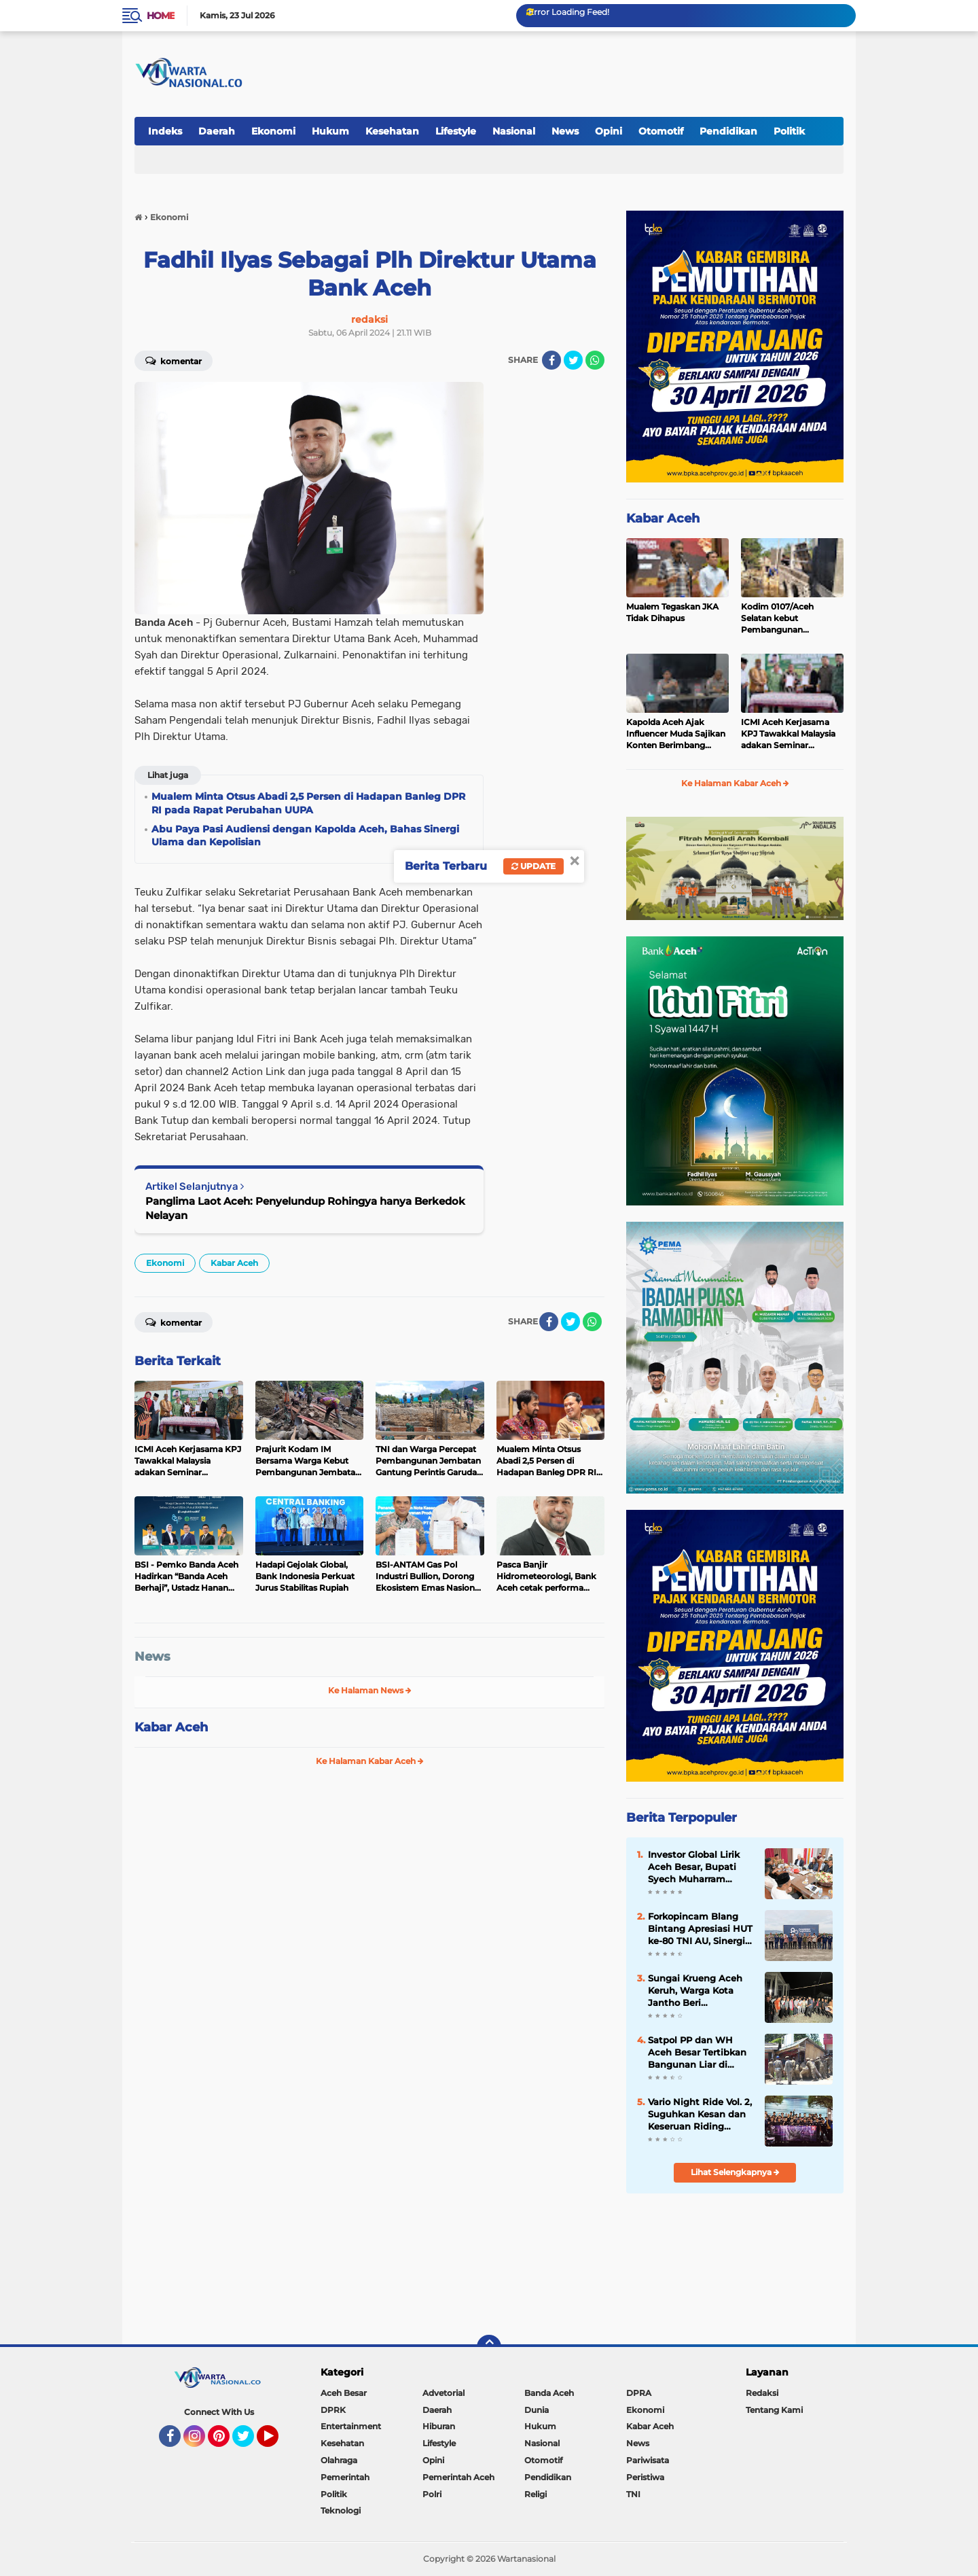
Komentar (173, 360)
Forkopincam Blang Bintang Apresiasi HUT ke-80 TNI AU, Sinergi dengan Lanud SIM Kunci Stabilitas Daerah (700, 1929)
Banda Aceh (549, 2393)
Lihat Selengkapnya (735, 2172)
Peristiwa (645, 2477)
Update (533, 866)
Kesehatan (392, 131)
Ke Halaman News (370, 1690)
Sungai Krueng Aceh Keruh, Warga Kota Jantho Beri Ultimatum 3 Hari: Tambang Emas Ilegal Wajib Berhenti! (698, 1991)
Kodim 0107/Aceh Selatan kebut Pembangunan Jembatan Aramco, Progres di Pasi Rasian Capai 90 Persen (786, 618)
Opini (608, 131)
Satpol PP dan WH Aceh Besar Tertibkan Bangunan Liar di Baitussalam (697, 2052)
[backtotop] (489, 2347)
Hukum (330, 131)
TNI (633, 2494)
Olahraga (339, 2460)
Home (161, 16)
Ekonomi (273, 131)
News (565, 131)
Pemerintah (345, 2477)
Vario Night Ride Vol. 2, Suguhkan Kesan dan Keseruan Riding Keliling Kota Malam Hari (700, 2114)
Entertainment (351, 2426)
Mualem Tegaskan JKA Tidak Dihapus (672, 612)
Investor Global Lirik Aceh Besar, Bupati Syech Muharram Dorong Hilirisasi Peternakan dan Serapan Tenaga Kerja (697, 1867)
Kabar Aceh (234, 1263)
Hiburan (438, 2426)
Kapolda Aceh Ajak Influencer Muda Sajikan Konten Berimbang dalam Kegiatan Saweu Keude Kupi (675, 734)
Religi (535, 2494)
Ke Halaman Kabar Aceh (370, 1761)
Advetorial (443, 2393)
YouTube (277, 2442)
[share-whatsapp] (594, 360)
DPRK (333, 2410)
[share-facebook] (551, 360)
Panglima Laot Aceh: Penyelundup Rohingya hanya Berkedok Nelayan (305, 1208)
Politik (789, 131)
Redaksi (762, 2393)
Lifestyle (455, 131)
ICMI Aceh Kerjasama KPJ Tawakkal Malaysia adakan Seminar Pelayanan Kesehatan (788, 734)
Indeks (165, 131)
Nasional (513, 131)
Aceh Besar (344, 2393)
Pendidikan (728, 131)
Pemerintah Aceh (458, 2477)
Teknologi (341, 2510)
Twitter (249, 2442)
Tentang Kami (774, 2410)
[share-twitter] (573, 360)
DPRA (638, 2393)
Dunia (536, 2410)
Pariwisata (647, 2460)
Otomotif (660, 131)
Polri (431, 2494)
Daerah (216, 131)
